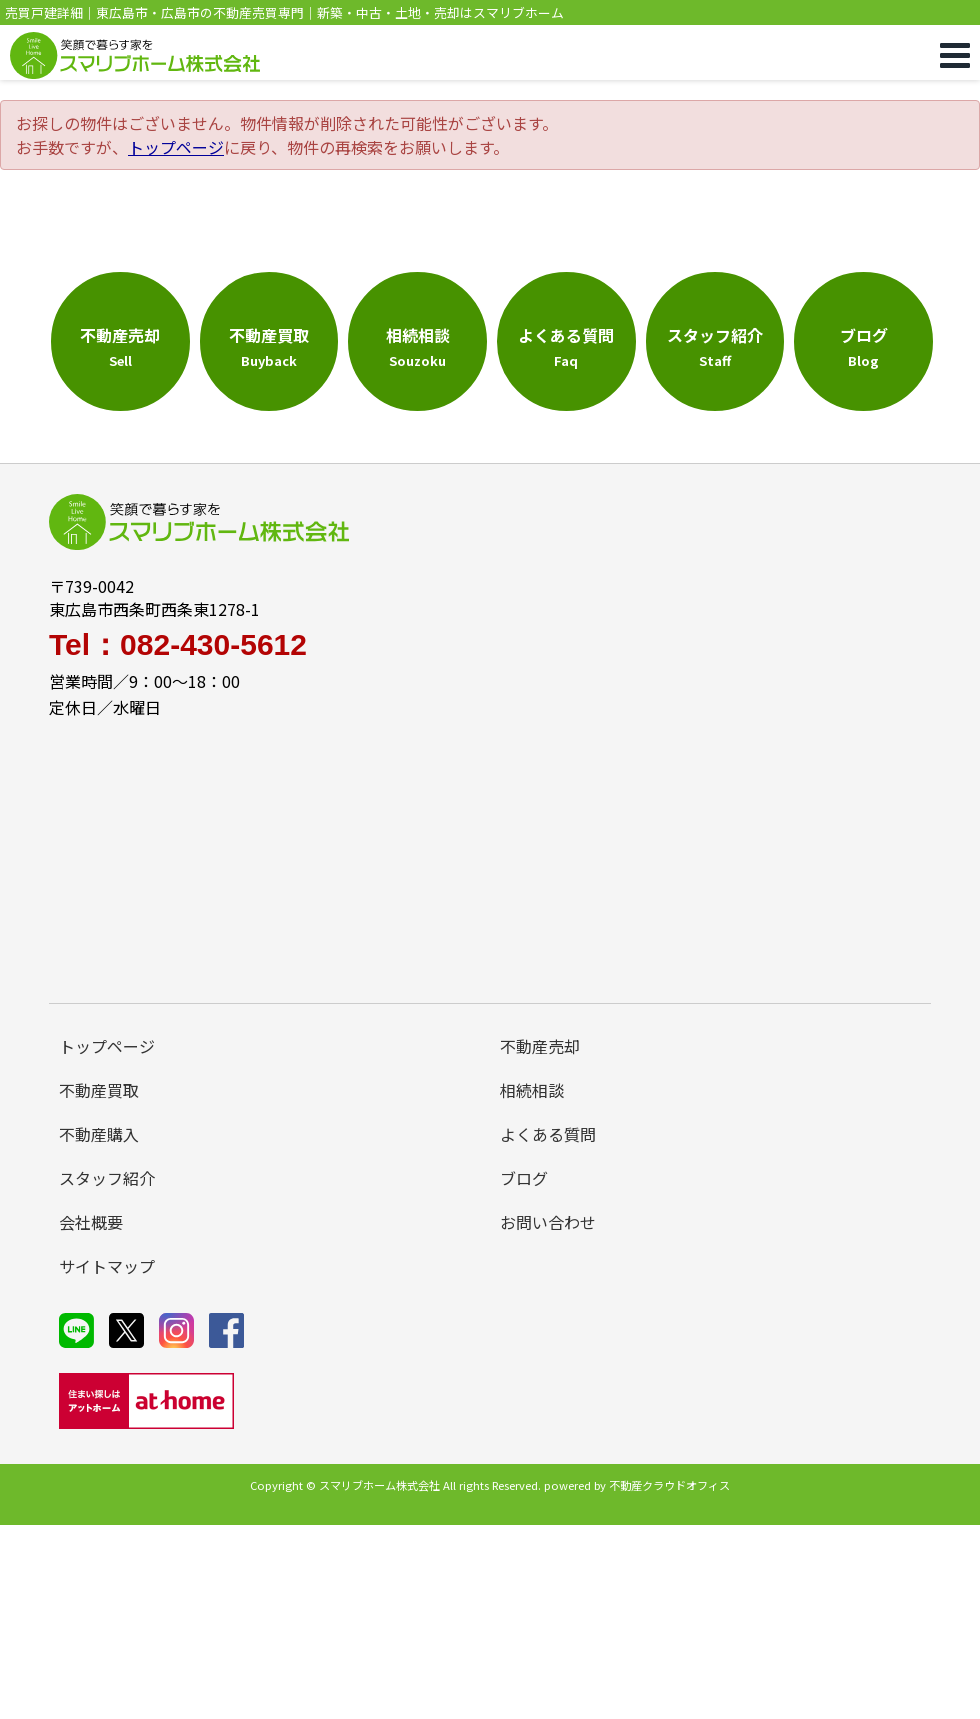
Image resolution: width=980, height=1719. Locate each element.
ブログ (524, 1178)
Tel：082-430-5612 (178, 645)
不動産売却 (540, 1046)
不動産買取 (99, 1090)
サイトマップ (107, 1266)
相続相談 (532, 1090)
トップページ (176, 147)
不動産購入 (99, 1134)
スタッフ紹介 (107, 1178)
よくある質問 (548, 1134)
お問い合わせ (548, 1222)
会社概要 (91, 1222)
